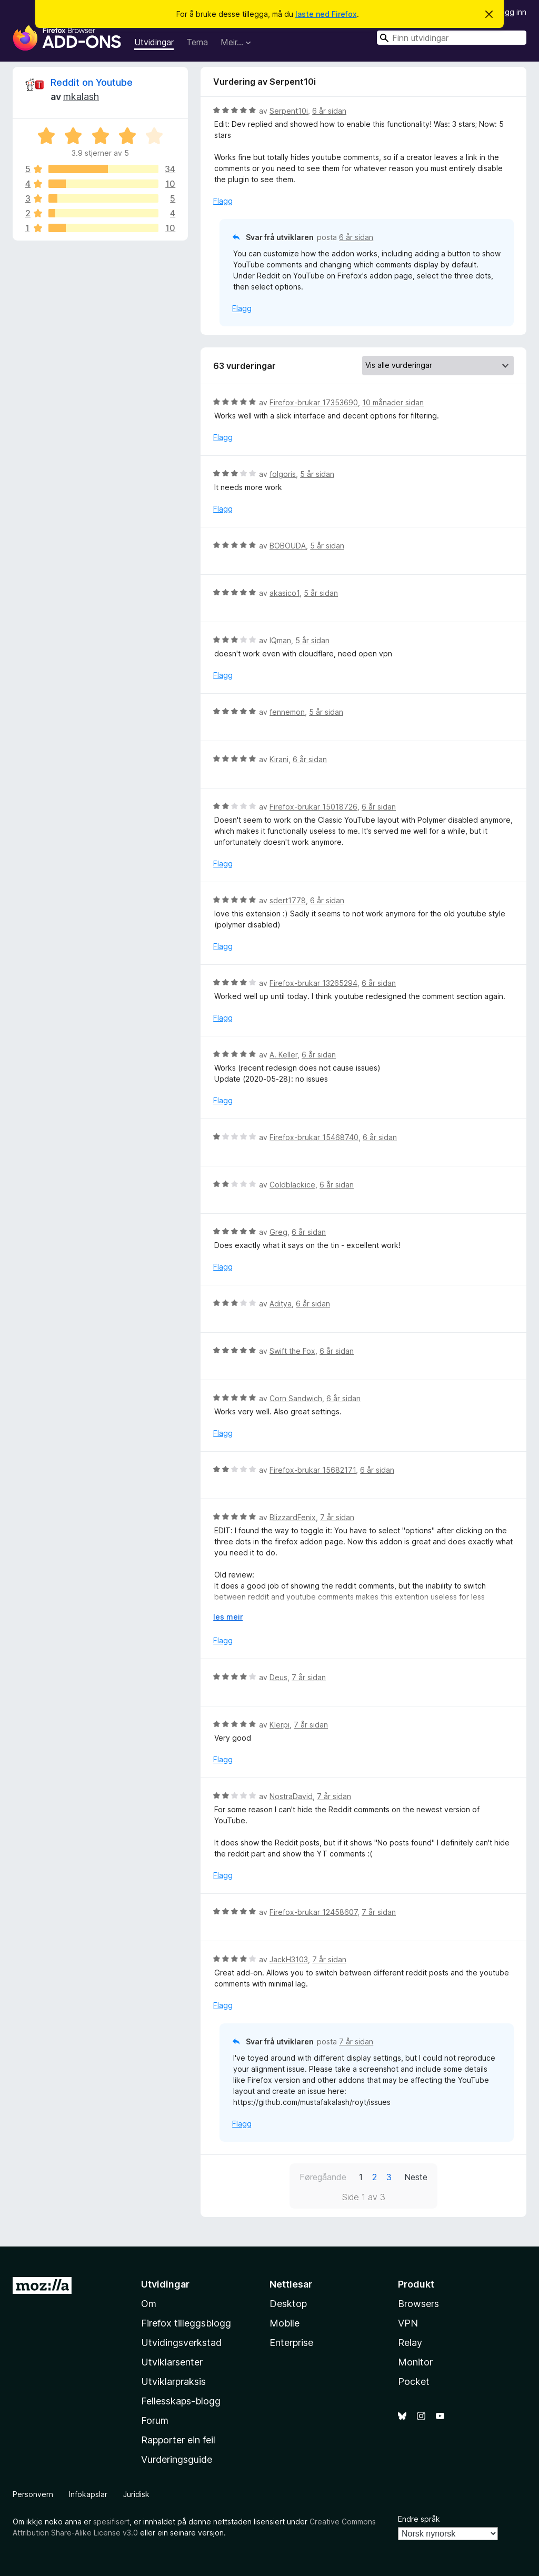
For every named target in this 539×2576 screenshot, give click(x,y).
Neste (415, 2177)
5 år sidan (317, 474)
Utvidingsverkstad (181, 2342)
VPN (408, 2323)
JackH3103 (289, 1959)
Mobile (285, 2323)
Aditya (281, 1303)
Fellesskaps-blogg (181, 2401)
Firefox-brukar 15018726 (313, 806)
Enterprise (291, 2342)
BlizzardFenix (293, 1517)
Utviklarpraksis (173, 2381)
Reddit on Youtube (92, 82)
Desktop (288, 2303)
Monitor (415, 2362)
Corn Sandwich (296, 1398)
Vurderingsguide (176, 2459)
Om (148, 2303)
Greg (278, 1231)
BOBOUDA (288, 545)
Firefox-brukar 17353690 (314, 402)
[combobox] (451, 38)
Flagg (223, 200)
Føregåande (323, 2177)
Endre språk (419, 2518)
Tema (197, 42)
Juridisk (136, 2494)
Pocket (414, 2381)
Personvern (33, 2494)
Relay (410, 2342)
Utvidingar (154, 42)
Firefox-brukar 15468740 (314, 1137)
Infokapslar (88, 2494)
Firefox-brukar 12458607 (313, 1912)
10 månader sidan (393, 402)
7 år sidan (337, 1517)
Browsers (418, 2303)
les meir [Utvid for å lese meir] (228, 1616)
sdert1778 (288, 900)
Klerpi (280, 1724)
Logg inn (511, 11)
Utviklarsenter (172, 2362)
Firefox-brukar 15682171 (313, 1469)
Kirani (279, 759)
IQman (280, 640)
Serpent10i (289, 110)
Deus (278, 1677)
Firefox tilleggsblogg (186, 2323)
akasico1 (285, 592)
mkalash (81, 96)
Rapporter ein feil (178, 2439)
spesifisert (111, 2521)
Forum (154, 2420)
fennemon (287, 711)
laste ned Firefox (326, 13)
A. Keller (283, 1054)
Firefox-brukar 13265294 (313, 983)
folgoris (283, 474)
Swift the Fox (292, 1350)
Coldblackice (292, 1184)
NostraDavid (291, 1796)
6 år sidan (329, 110)
